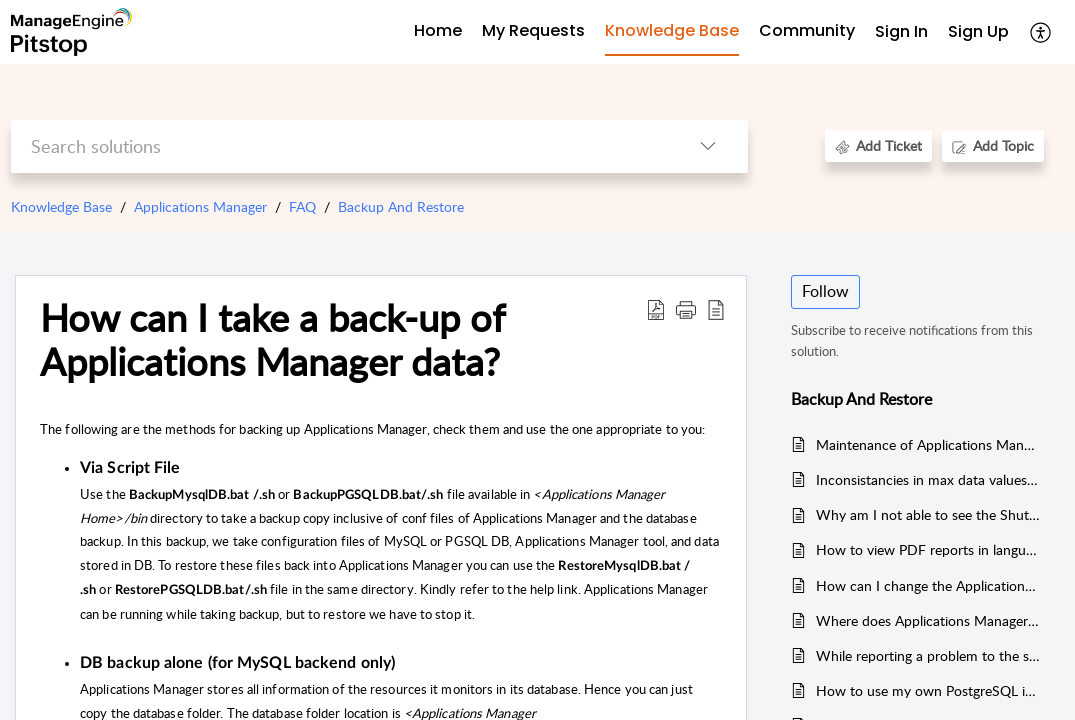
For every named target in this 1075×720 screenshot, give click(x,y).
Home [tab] (438, 30)
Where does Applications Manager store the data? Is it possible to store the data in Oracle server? (928, 620)
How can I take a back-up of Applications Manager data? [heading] (272, 340)
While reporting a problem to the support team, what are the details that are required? (928, 655)
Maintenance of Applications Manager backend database (928, 444)
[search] (339, 146)
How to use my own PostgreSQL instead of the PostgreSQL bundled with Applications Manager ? (928, 690)
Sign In (901, 31)
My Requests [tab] (533, 30)
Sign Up (978, 31)
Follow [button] (825, 291)
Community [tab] (807, 30)
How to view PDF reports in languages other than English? (928, 549)
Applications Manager (200, 206)
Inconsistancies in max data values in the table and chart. (928, 479)
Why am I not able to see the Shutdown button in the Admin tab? (928, 514)
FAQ (302, 206)
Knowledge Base (61, 206)
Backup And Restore (401, 206)
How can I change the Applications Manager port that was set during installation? (928, 585)
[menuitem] (901, 32)
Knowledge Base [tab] (672, 30)
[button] (1041, 32)
